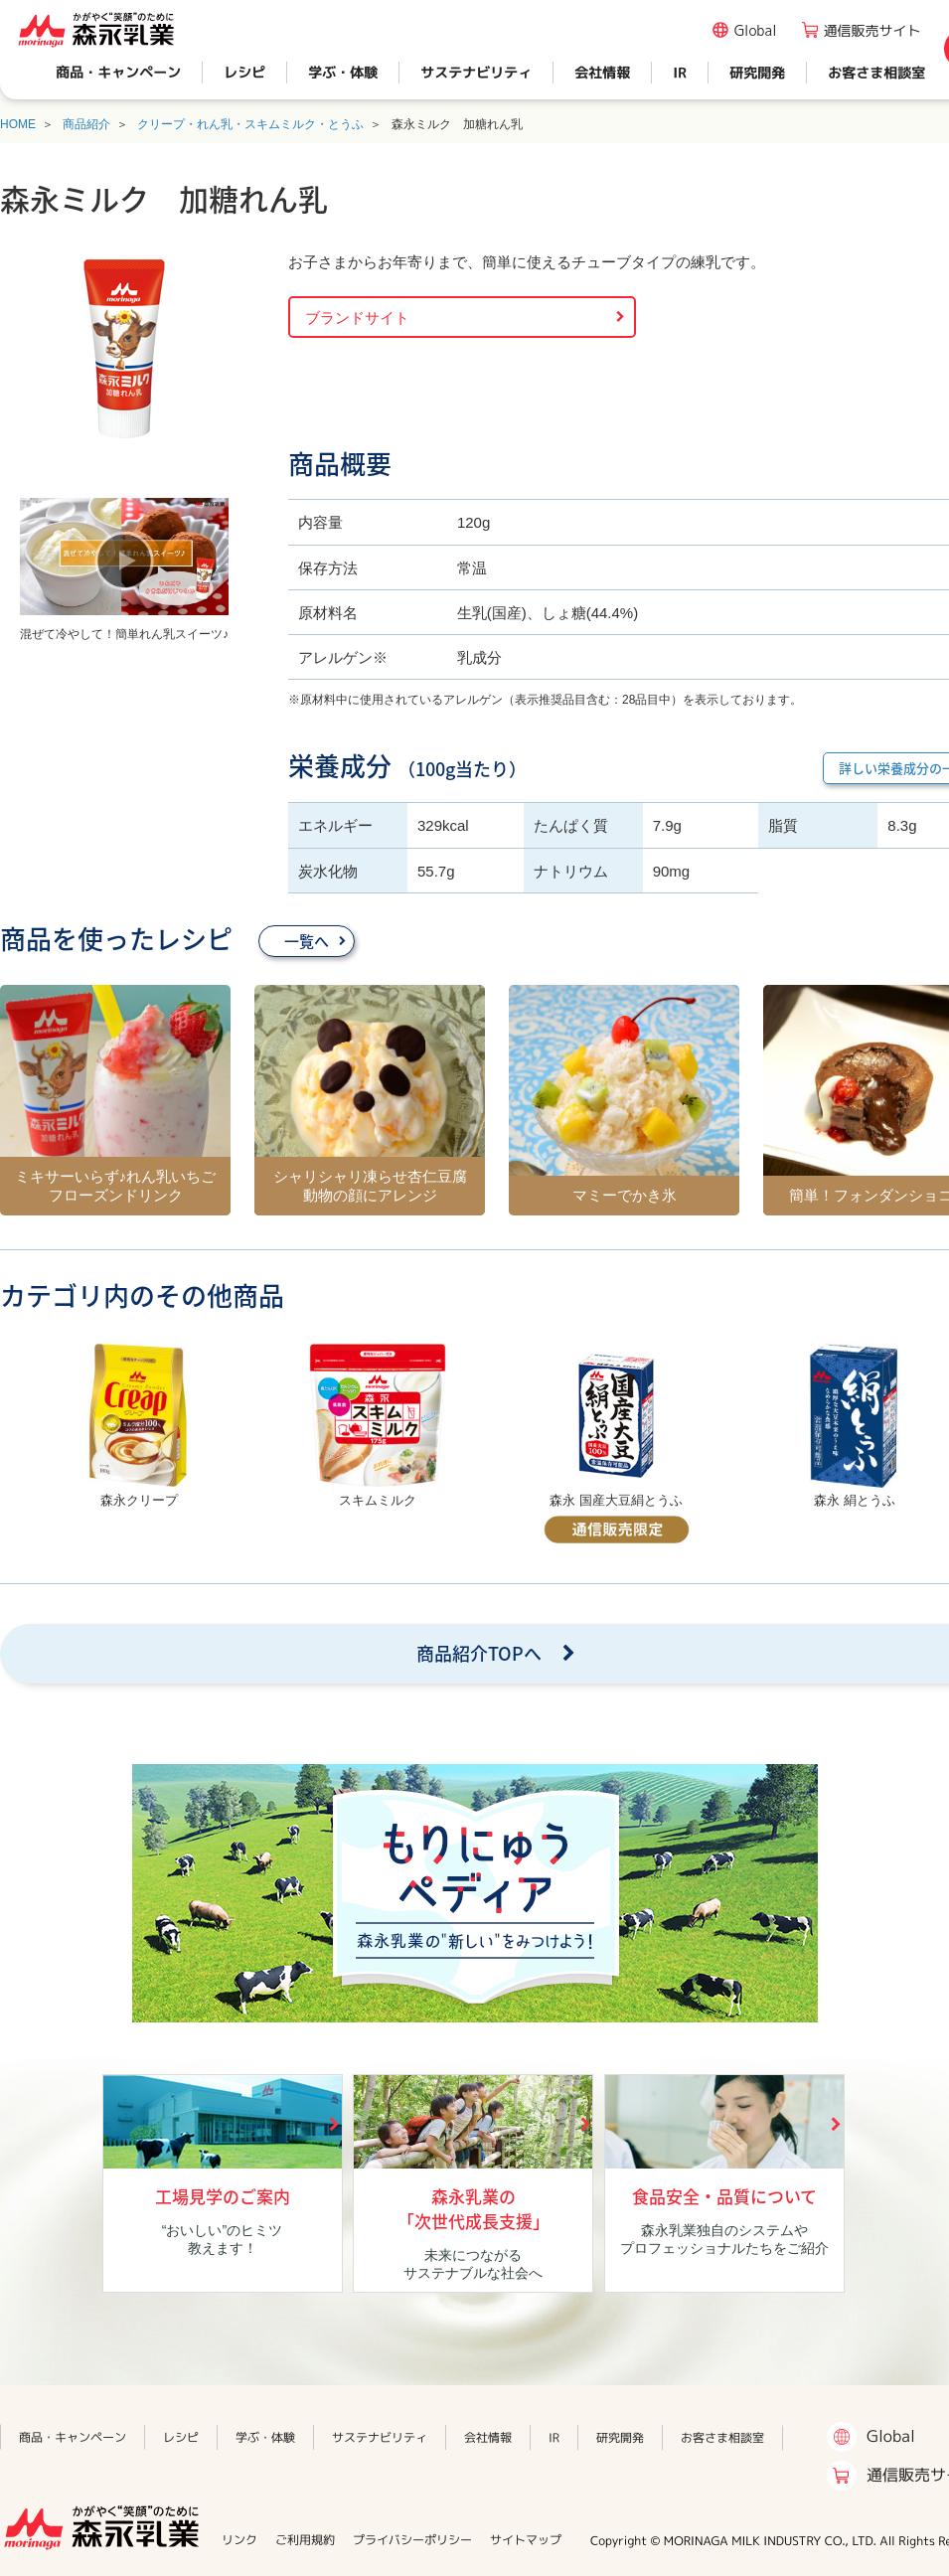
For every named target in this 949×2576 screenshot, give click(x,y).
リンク (239, 2539)
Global (755, 30)
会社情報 (602, 72)
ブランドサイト (357, 317)
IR (680, 72)
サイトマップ (525, 2539)
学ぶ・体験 (343, 72)
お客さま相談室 (876, 72)
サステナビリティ (476, 72)
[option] (139, 1427)
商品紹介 (86, 124)
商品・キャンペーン (118, 72)
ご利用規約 (305, 2539)
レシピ (244, 72)
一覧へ (306, 941)
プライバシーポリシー (412, 2539)
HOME (18, 124)
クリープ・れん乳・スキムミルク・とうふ (250, 124)
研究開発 (757, 72)
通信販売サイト (872, 30)
